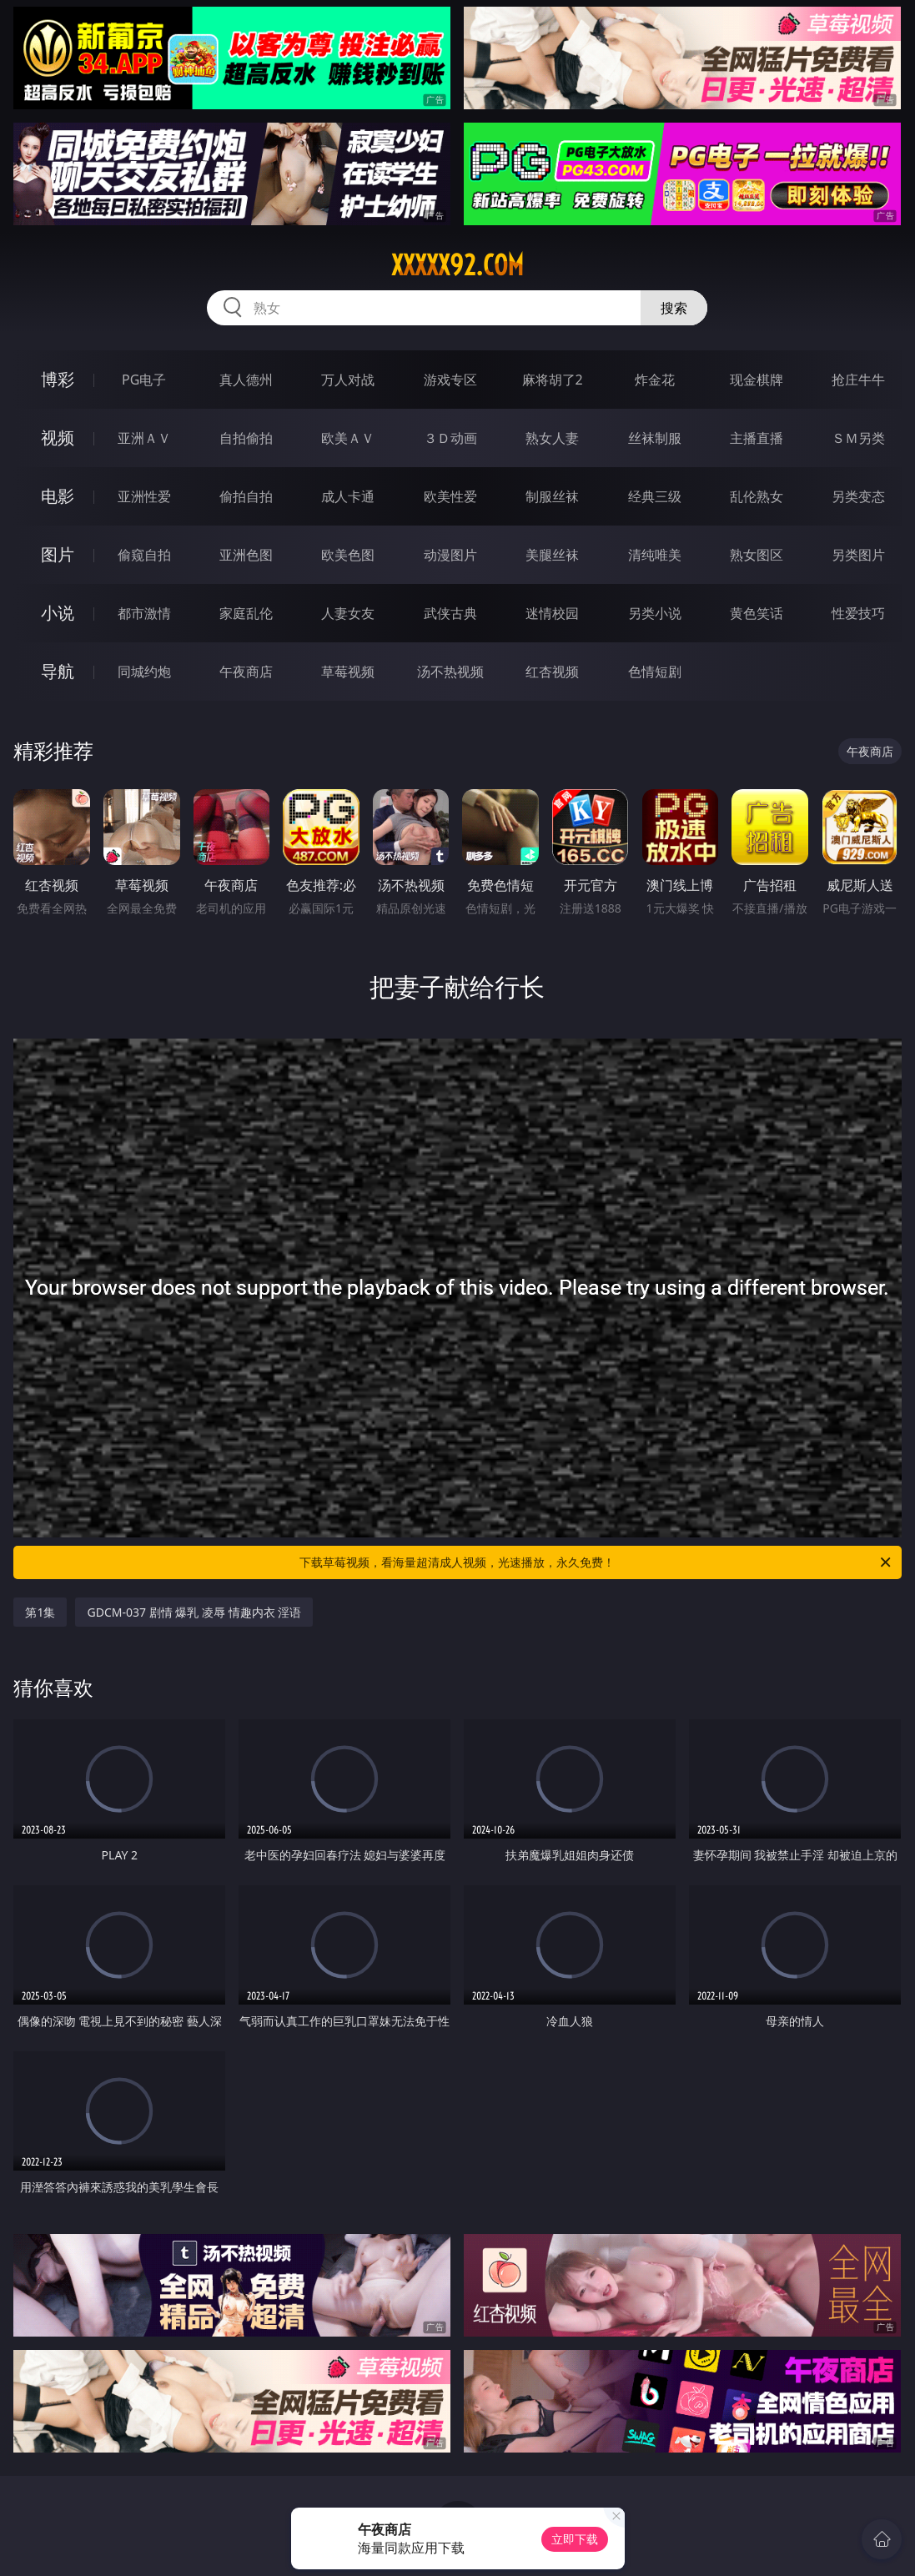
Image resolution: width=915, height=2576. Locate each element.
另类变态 (858, 496)
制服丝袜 (552, 496)
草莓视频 (348, 671)
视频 (57, 437)
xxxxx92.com (457, 265)
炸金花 (655, 379)
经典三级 (654, 496)
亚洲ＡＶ (144, 438)
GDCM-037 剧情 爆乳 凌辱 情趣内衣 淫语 (194, 1612)
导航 (57, 671)
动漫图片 (450, 555)
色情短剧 (654, 671)
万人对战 (348, 379)
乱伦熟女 (756, 496)
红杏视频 (552, 671)
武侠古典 (450, 613)
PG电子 (144, 379)
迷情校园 (552, 613)
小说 (57, 612)
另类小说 (654, 613)
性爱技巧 (858, 613)
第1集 (40, 1612)
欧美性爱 (450, 496)
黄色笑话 (756, 613)
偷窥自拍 (144, 555)
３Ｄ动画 (450, 438)
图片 (57, 554)
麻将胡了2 (552, 379)
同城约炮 (144, 671)
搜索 (674, 308)
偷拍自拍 (246, 496)
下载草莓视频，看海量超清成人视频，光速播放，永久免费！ (595, 1562)
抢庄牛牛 (858, 379)
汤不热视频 (450, 671)
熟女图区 (756, 555)
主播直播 (756, 438)
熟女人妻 (552, 438)
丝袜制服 (654, 438)
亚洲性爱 (144, 496)
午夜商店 (246, 671)
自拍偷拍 (246, 438)
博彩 (57, 379)
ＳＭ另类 (858, 438)
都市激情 (144, 613)
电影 (57, 496)
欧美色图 (348, 555)
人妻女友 (348, 613)
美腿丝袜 (552, 555)
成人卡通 (348, 496)
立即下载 (574, 2539)
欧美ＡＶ (348, 438)
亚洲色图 (246, 555)
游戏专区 (450, 379)
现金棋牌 (756, 379)
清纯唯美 (654, 555)
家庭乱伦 (246, 613)
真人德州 (246, 379)
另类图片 (858, 555)
